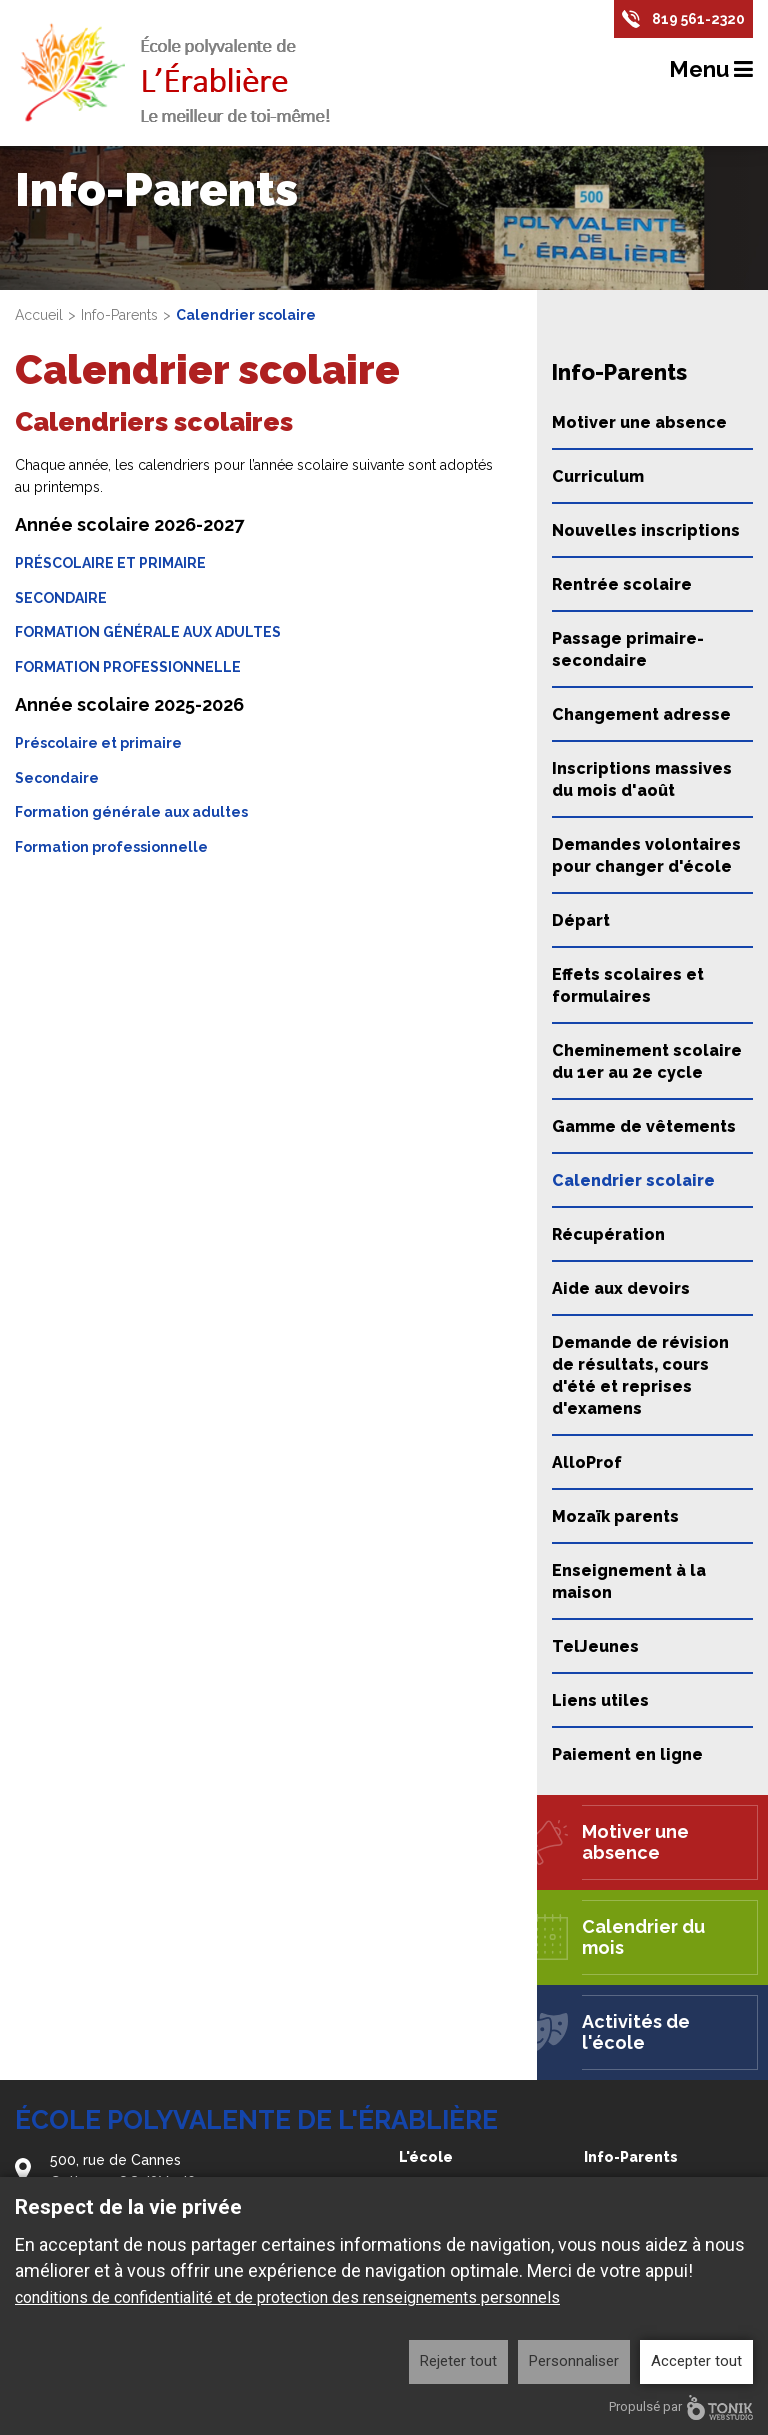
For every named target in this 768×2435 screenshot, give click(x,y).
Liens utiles (600, 1700)
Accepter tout (696, 2361)
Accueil (39, 315)
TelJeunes (595, 1646)
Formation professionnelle (111, 847)
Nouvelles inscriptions (646, 530)
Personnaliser (574, 2361)
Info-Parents (119, 315)
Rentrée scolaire (622, 584)
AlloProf (587, 1462)
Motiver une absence (639, 422)
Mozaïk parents (615, 1516)
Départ (581, 920)
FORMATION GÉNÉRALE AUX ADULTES (148, 632)
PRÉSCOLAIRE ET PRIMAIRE (110, 563)
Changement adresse (641, 714)
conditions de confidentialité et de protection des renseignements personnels (287, 2297)
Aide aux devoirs (621, 1288)
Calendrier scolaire (633, 1180)
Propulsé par (681, 2407)
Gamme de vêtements (644, 1126)
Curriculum (598, 476)
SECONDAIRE (61, 598)
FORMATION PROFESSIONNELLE (128, 667)
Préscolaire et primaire (98, 743)
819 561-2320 (698, 19)
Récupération (608, 1234)
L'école (426, 2157)
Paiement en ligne (627, 1754)
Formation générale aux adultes (131, 812)
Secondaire (57, 778)
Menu (711, 69)
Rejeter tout (458, 2361)
